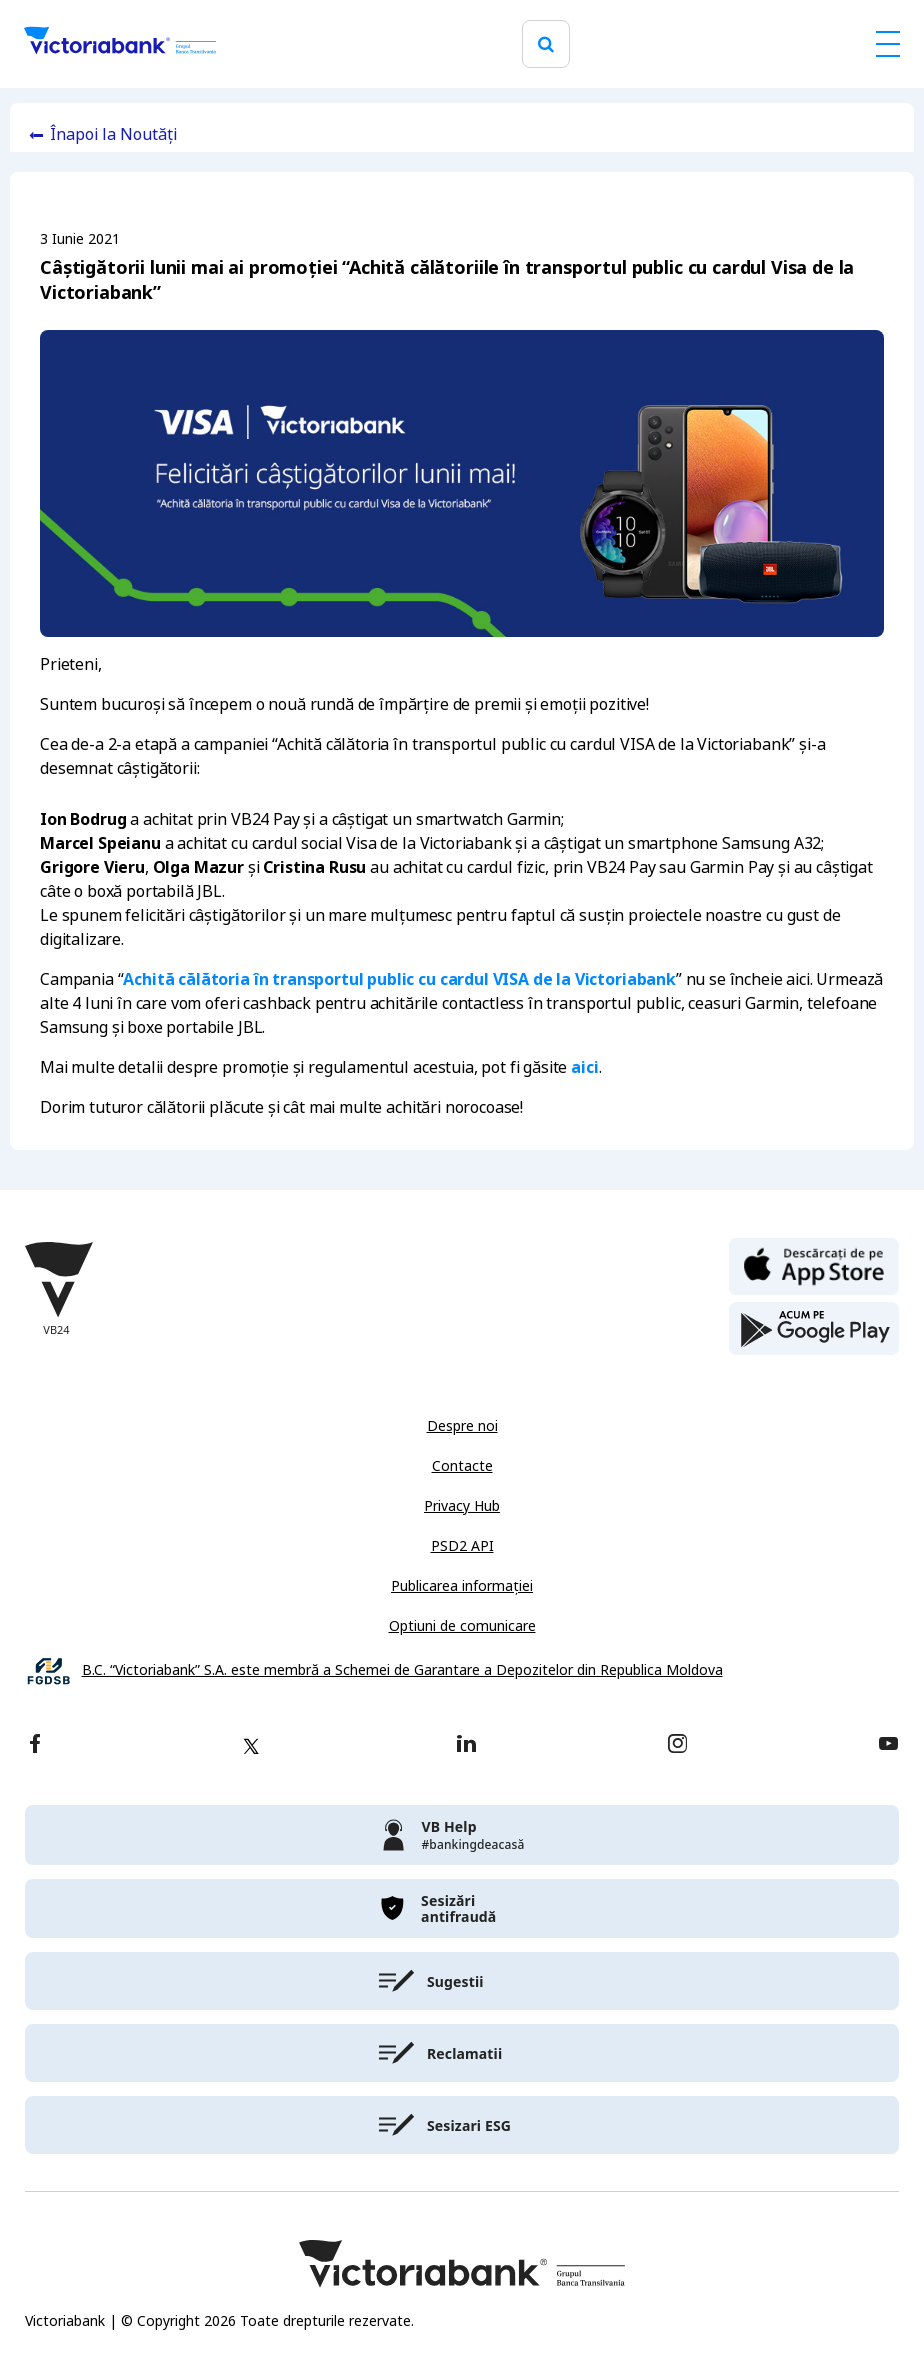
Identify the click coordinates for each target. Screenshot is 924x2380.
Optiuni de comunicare (462, 1626)
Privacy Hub (462, 1506)
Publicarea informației (462, 1586)
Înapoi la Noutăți (113, 134)
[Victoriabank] (120, 44)
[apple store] (814, 1265)
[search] (546, 44)
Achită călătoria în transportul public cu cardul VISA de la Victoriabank (399, 979)
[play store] (814, 1329)
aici (584, 1067)
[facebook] (35, 1745)
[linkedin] (466, 1745)
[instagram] (677, 1745)
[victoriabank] (462, 1835)
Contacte (462, 1466)
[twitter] (251, 1746)
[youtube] (888, 1745)
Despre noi (462, 1426)
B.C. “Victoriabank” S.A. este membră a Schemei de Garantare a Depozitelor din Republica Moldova (402, 1670)
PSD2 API (462, 1546)
